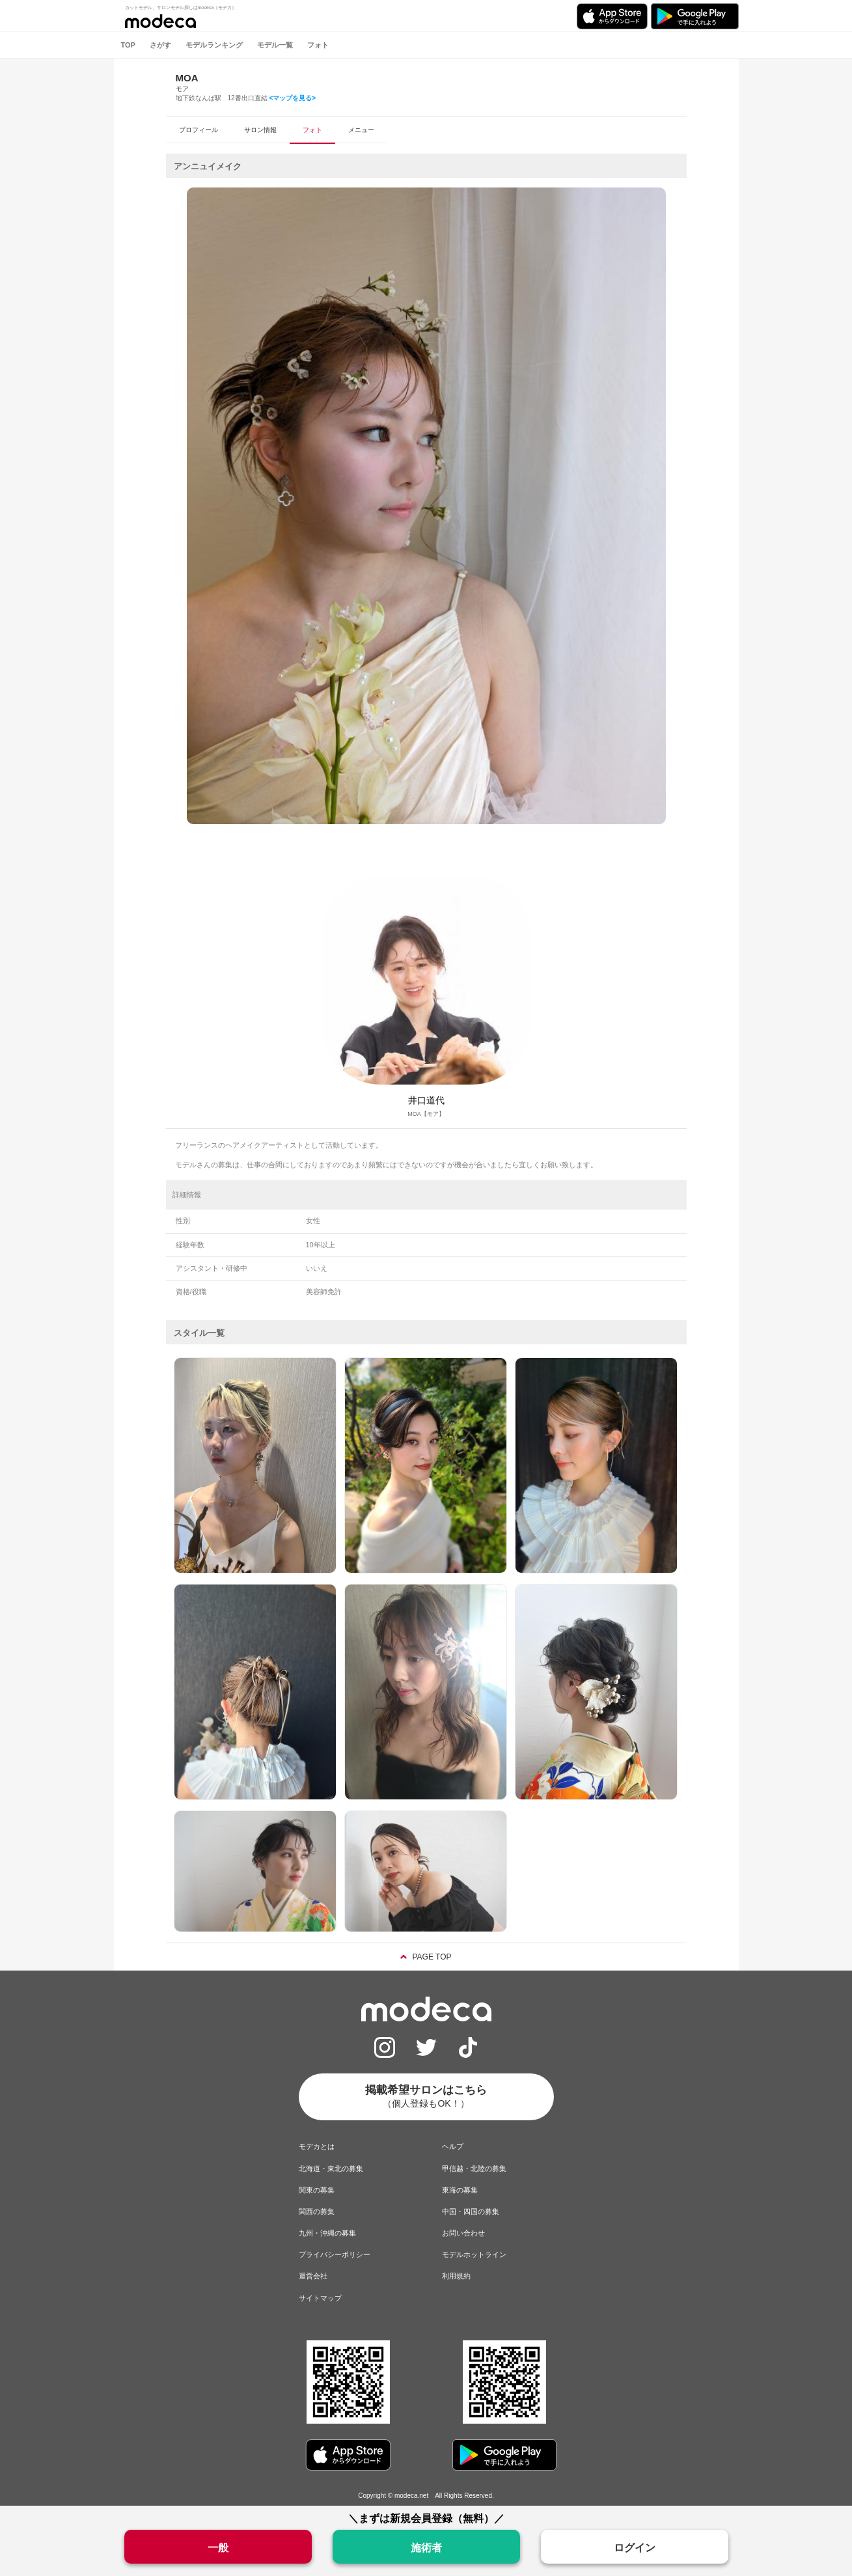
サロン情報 (260, 129)
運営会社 (313, 2276)
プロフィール (198, 129)
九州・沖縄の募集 (327, 2233)
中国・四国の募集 (470, 2211)
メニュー (361, 129)
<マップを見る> (292, 98)
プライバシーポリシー (334, 2254)
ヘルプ (452, 2146)
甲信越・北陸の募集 (474, 2168)
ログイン (634, 2547)
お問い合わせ (463, 2233)
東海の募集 (460, 2190)
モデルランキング (214, 45)
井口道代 (426, 1100)
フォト (318, 45)
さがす (160, 45)
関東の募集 (317, 2190)
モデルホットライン (474, 2254)
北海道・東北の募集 (331, 2168)
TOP (128, 45)
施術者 (426, 2547)
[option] (426, 505)
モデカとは (317, 2146)
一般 (218, 2547)
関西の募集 (317, 2211)
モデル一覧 (275, 45)
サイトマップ (320, 2298)
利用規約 (456, 2276)
